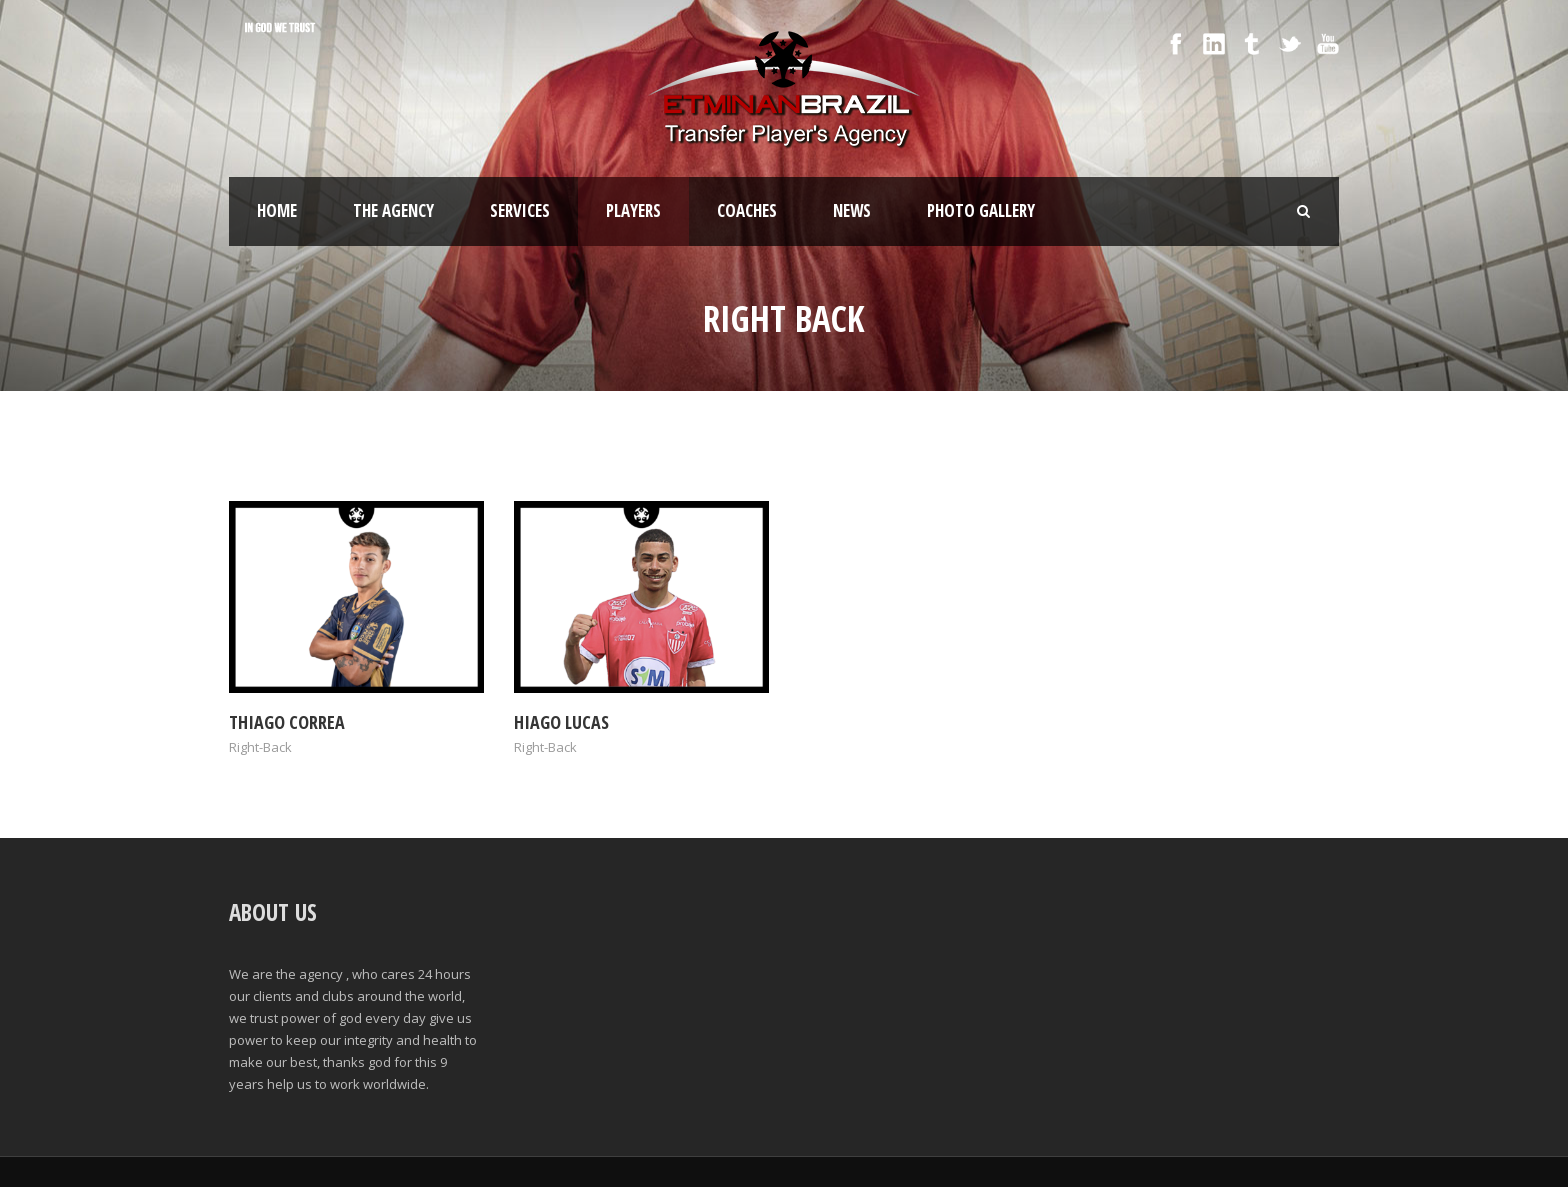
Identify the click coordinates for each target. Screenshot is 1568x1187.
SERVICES (520, 210)
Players (633, 210)
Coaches (747, 210)
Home (277, 210)
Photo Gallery (981, 210)
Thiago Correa (287, 722)
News (852, 210)
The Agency (393, 210)
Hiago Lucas (561, 722)
